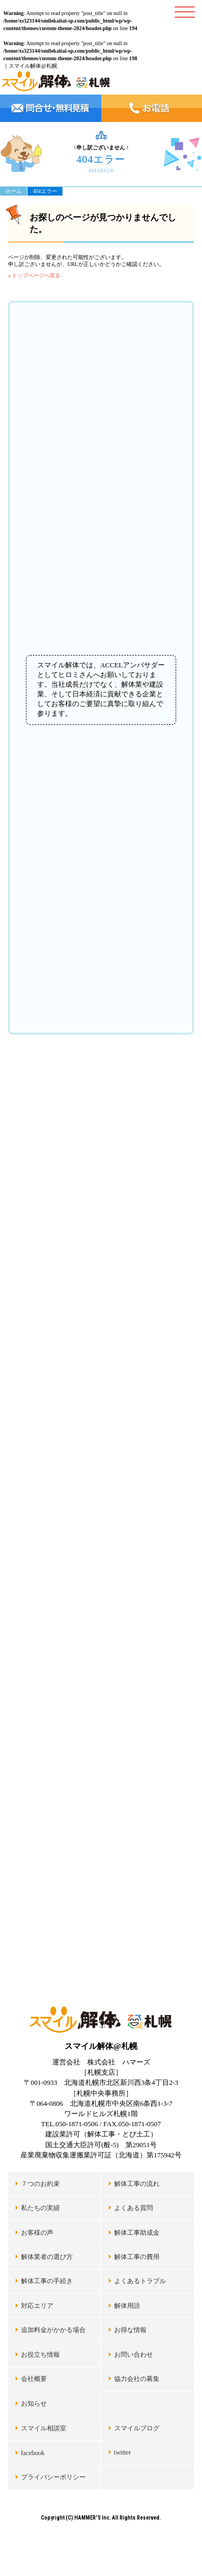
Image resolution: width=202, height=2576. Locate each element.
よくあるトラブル (140, 2281)
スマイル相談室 (43, 2428)
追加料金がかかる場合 (53, 2330)
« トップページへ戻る (34, 275)
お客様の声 (37, 2232)
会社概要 (34, 2379)
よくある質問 (133, 2208)
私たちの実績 (40, 2208)
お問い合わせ (133, 2354)
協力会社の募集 (136, 2379)
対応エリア (37, 2305)
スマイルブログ (136, 2428)
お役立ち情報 (40, 2354)
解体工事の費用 (136, 2257)
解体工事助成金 (136, 2232)
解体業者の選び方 (47, 2257)
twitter (122, 2452)
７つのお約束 (40, 2184)
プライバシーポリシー (53, 2477)
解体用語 (127, 2305)
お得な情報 (130, 2330)
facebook (33, 2453)
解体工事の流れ (136, 2184)
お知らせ (34, 2403)
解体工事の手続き (47, 2281)
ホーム (13, 191)
